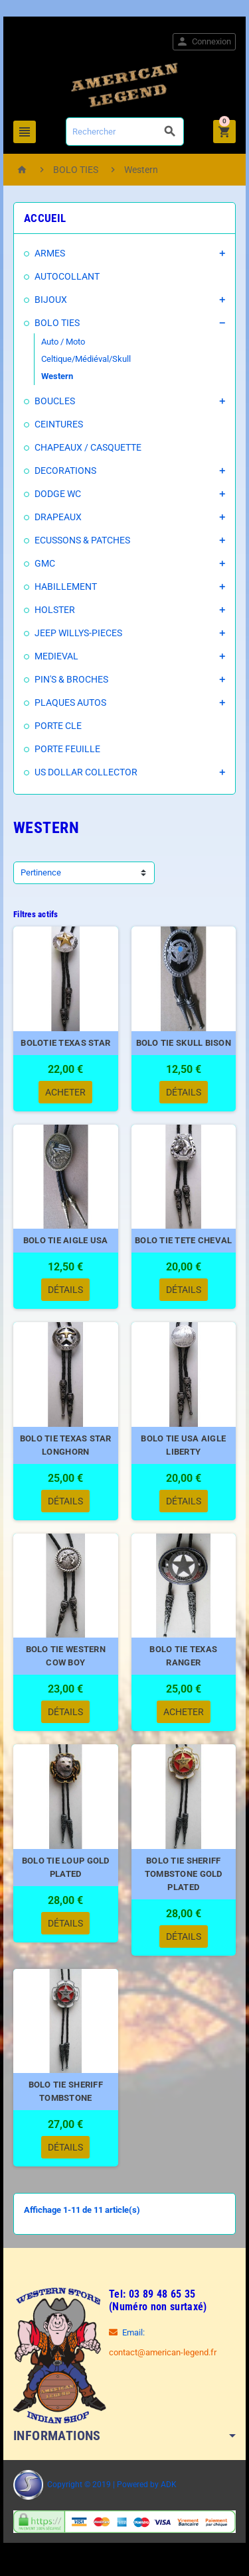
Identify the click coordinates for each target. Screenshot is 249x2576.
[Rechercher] (125, 131)
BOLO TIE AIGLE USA (65, 1240)
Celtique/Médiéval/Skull (86, 359)
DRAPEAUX (58, 517)
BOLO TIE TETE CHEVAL (183, 1240)
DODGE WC (58, 493)
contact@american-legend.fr (162, 2352)
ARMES (50, 253)
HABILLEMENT (66, 586)
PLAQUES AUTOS (70, 702)
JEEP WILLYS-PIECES (78, 633)
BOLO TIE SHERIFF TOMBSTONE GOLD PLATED (183, 1874)
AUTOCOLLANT (67, 276)
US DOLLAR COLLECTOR (86, 772)
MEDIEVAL (56, 656)
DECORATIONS (65, 470)
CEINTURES (59, 424)
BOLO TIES (57, 322)
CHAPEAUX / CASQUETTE (88, 447)
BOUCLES (55, 401)
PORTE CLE (58, 725)
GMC (45, 563)
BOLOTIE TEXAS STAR (65, 1043)
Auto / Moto (63, 342)
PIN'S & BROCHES (71, 679)
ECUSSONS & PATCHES (82, 540)
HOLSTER (55, 609)
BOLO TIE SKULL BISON (183, 1043)
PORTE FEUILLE (67, 749)
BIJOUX (51, 299)
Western (57, 376)
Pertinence (41, 872)
